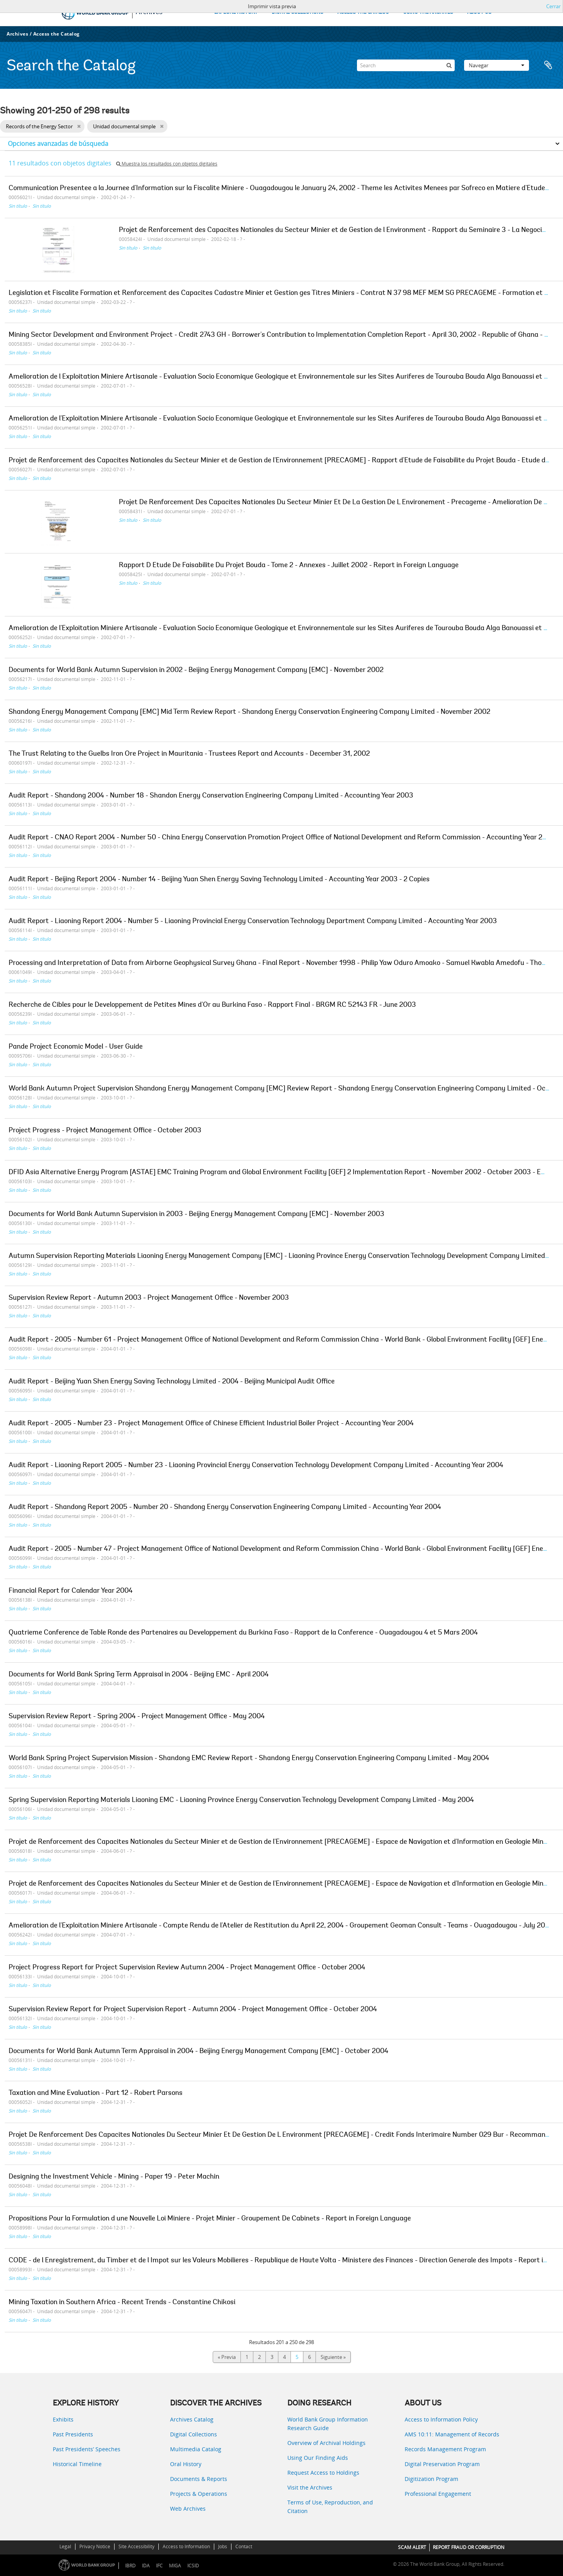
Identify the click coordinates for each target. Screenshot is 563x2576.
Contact (243, 2546)
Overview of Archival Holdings (326, 2443)
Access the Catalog (56, 34)
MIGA (175, 2565)
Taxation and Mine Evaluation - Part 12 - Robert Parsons (96, 2093)
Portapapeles (548, 65)
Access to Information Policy (441, 2419)
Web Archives (188, 2508)
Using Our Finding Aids (317, 2457)
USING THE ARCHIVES (428, 12)
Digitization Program (431, 2479)
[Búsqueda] (449, 65)
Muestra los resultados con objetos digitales (166, 163)
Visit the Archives (309, 2487)
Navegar (496, 65)
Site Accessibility (136, 2546)
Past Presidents (73, 2434)
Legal (65, 2546)
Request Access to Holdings (323, 2472)
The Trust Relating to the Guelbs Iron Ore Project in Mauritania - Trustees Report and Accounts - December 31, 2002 (189, 754)
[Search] (406, 65)
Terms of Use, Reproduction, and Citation (330, 2507)
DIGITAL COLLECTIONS (297, 12)
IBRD (130, 2565)
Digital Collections (193, 2434)
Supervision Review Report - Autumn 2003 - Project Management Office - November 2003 (149, 1298)
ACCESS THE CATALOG (363, 12)
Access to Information (186, 2546)
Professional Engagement (438, 2493)
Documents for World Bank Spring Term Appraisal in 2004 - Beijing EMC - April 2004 (139, 1674)
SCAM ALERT (412, 2547)
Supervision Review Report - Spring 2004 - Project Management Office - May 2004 (137, 1716)
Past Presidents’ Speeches (86, 2449)
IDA (146, 2565)
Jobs (222, 2546)
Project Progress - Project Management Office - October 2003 (105, 1130)
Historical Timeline (77, 2464)
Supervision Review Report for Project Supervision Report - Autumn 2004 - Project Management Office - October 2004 (193, 2009)
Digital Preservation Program (442, 2464)
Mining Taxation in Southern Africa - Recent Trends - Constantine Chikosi (122, 2302)
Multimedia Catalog (195, 2449)
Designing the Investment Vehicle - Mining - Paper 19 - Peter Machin (114, 2177)
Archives (17, 34)
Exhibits (63, 2419)
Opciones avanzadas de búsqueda (58, 143)
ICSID (193, 2565)
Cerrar (553, 6)
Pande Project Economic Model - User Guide (76, 1047)
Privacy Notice (94, 2546)
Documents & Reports (198, 2479)
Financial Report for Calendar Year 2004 (71, 1591)
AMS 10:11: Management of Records (452, 2434)
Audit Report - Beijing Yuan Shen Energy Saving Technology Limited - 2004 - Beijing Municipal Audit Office (172, 1381)
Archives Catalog (191, 2419)
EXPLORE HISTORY (236, 12)
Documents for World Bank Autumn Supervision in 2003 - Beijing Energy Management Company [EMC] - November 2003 (196, 1214)
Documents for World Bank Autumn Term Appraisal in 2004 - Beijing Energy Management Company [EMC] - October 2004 (198, 2051)
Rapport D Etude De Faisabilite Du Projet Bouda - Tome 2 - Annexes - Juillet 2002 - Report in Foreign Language (289, 565)
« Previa (227, 2356)
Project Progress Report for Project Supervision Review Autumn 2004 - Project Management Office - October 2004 (187, 1967)
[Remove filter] (79, 126)
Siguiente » (333, 2356)
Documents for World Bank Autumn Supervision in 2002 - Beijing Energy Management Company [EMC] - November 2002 (196, 670)
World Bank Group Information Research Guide (327, 2424)
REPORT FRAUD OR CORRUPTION (468, 2547)
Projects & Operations (198, 2493)
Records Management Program (445, 2449)
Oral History (185, 2464)
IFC (159, 2565)
